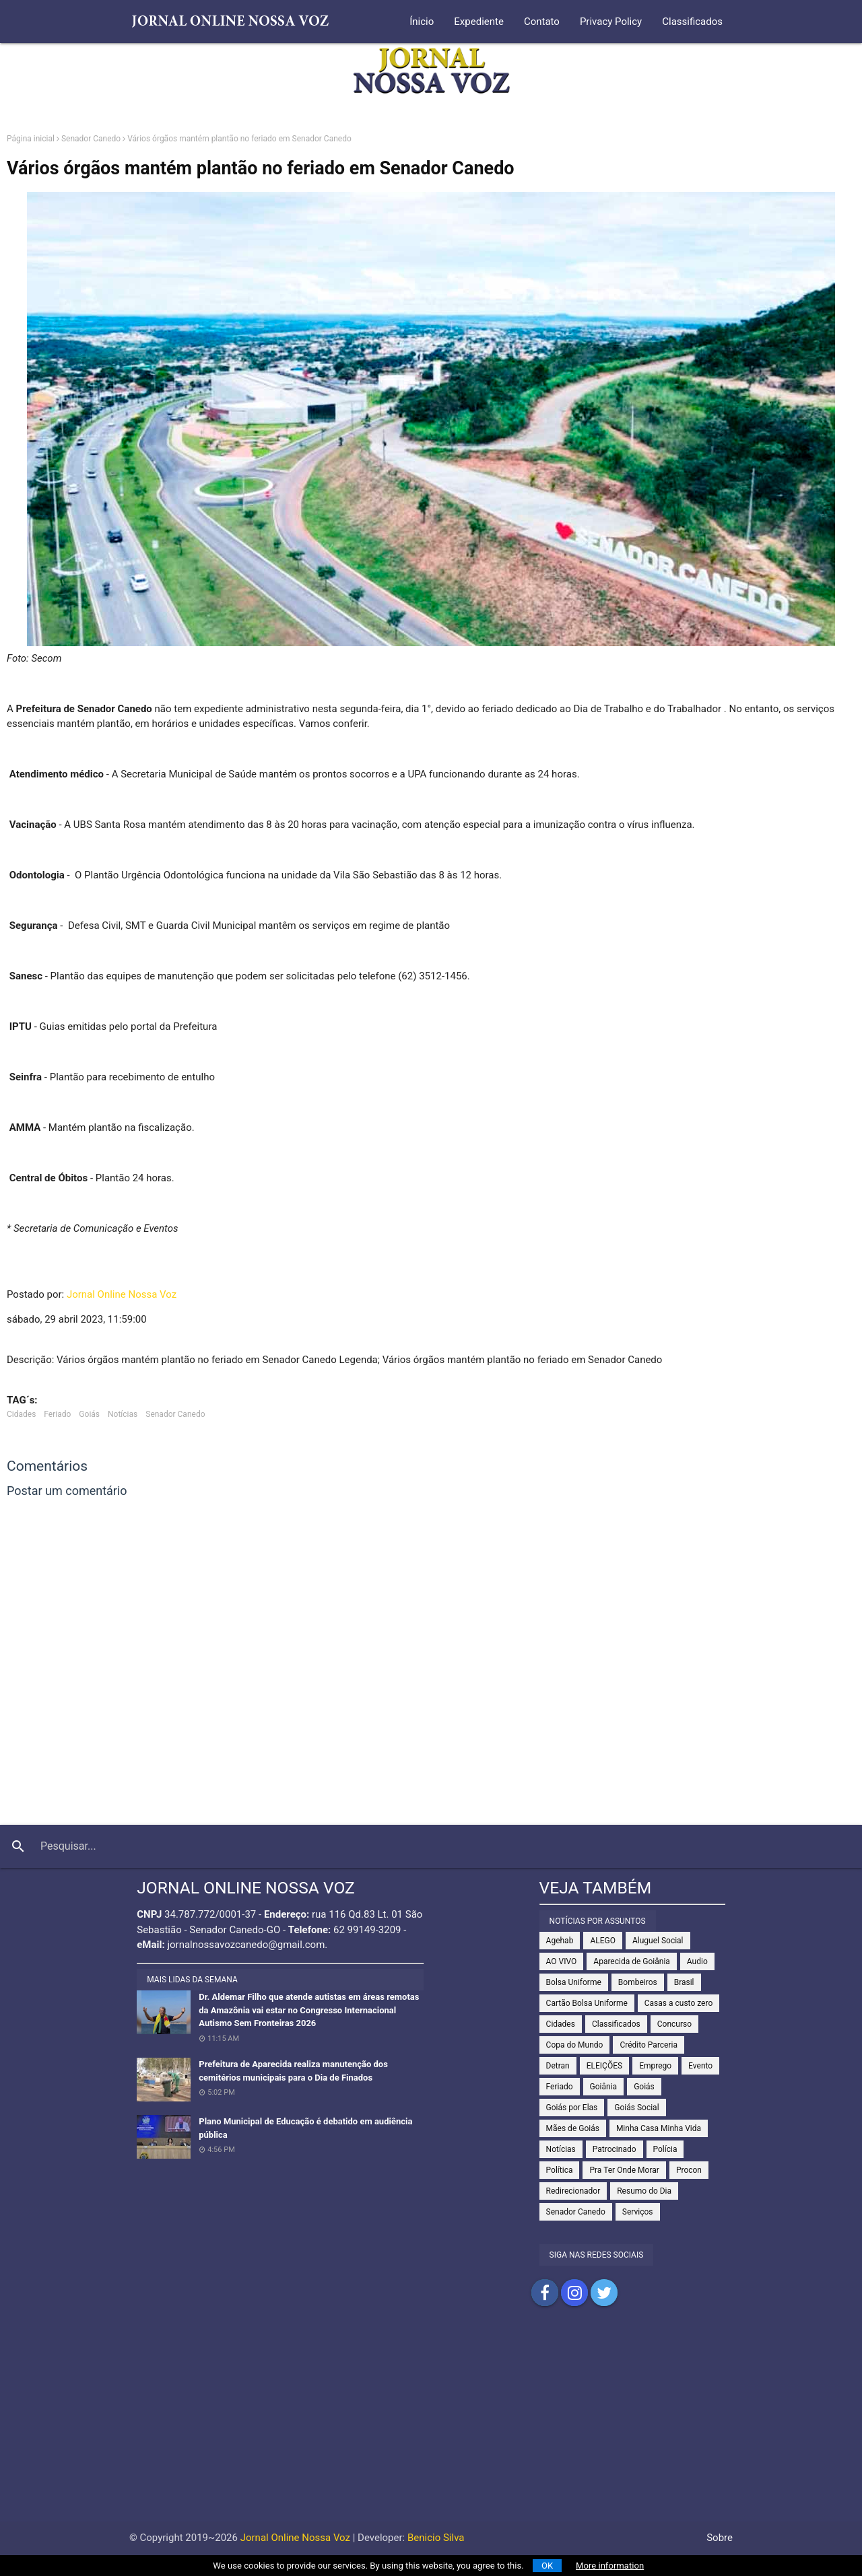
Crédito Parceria (648, 2045)
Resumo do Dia (644, 2191)
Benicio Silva (436, 2538)
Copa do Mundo (574, 2045)
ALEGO (603, 1940)
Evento (700, 2065)
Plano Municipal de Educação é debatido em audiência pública (305, 2128)
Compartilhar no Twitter (604, 2292)
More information (610, 2566)
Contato (542, 21)
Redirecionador (573, 2191)
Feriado (57, 1414)
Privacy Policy (611, 21)
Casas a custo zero (678, 2003)
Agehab (560, 1940)
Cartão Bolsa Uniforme (587, 2003)
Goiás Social (636, 2107)
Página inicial (31, 138)
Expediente (479, 21)
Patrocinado (614, 2149)
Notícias (122, 1414)
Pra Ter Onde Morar (624, 2170)
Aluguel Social (658, 1940)
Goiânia (604, 2086)
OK (547, 2566)
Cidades (21, 1414)
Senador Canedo (91, 138)
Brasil (684, 1982)
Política (559, 2170)
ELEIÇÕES (604, 2065)
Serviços (637, 2212)
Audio (697, 1961)
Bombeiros (637, 1982)
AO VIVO (561, 1961)
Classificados (692, 21)
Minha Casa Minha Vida (658, 2128)
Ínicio (421, 21)
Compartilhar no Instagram (574, 2292)
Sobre (719, 2538)
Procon (689, 2170)
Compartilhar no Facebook (544, 2292)
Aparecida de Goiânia (631, 1961)
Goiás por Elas (572, 2107)
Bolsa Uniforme (573, 1982)
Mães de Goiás (572, 2128)
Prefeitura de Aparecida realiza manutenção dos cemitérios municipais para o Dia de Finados (293, 2071)
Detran (558, 2065)
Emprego (655, 2065)
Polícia (665, 2149)
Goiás (89, 1414)
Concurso (674, 2024)
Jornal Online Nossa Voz (121, 1294)
